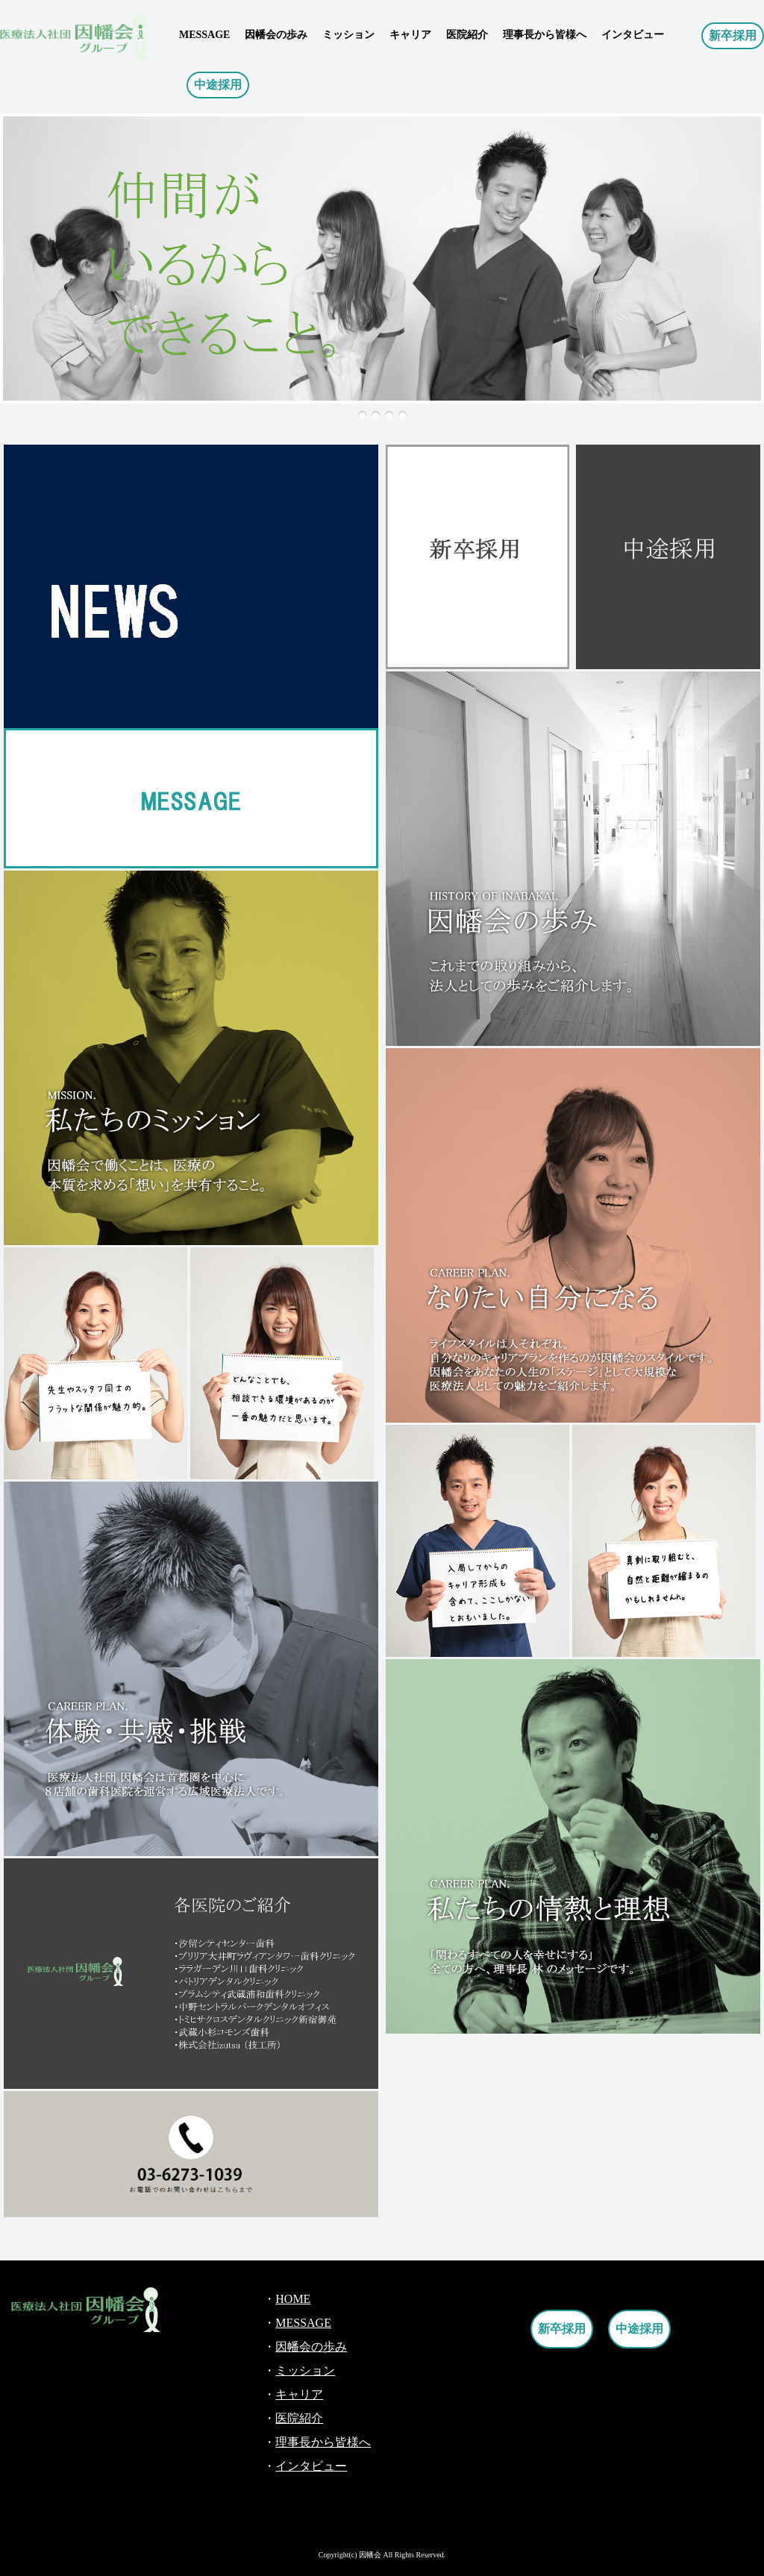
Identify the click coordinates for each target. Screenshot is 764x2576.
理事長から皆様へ (544, 34)
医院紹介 (467, 34)
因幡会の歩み (276, 34)
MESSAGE (204, 34)
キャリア (410, 34)
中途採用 (218, 84)
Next (20, 275)
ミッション (348, 34)
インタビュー (632, 34)
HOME (292, 2299)
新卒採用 (733, 35)
